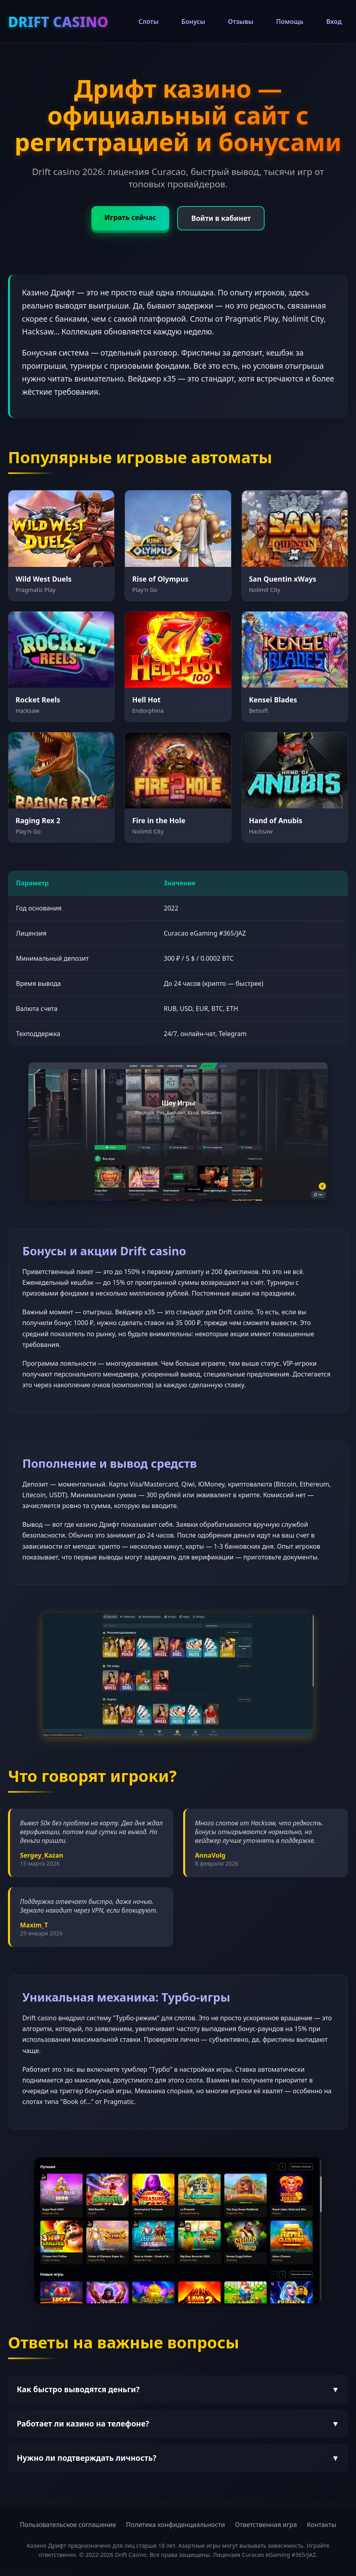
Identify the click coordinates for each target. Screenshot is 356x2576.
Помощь (290, 21)
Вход (334, 21)
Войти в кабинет (223, 219)
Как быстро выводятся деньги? (178, 2390)
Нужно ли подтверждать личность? (178, 2458)
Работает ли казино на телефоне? (178, 2424)
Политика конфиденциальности (175, 2525)
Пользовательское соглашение (68, 2525)
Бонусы (193, 21)
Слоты (148, 21)
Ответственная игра (266, 2525)
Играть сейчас (128, 218)
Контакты (321, 2525)
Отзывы (240, 21)
